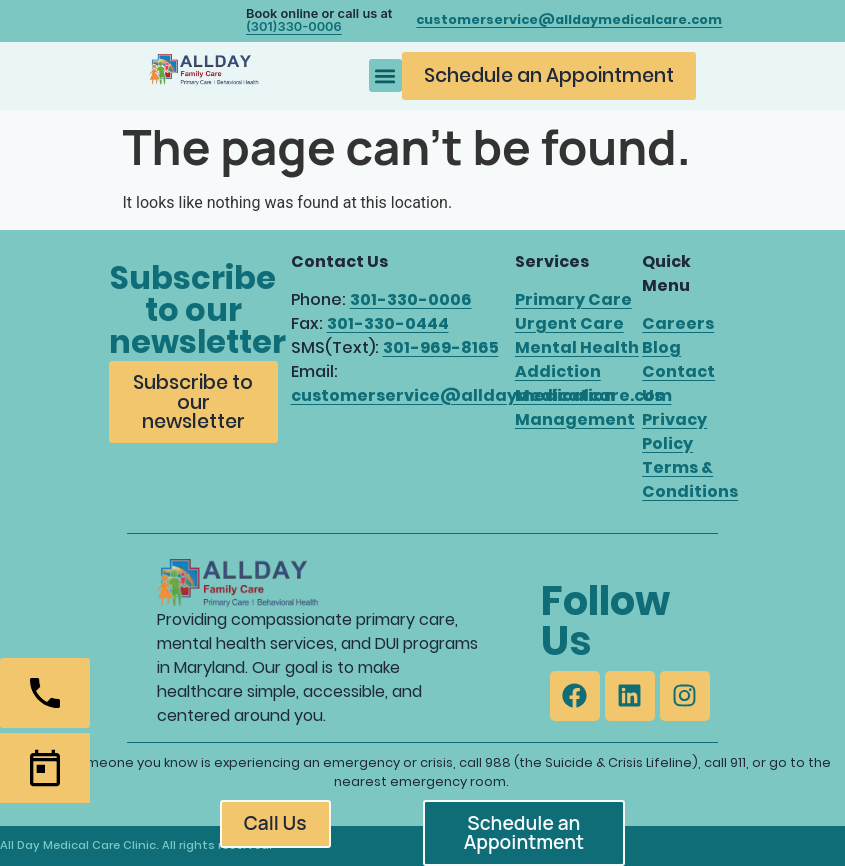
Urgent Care (569, 323)
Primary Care (573, 299)
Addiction (558, 371)
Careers (678, 323)
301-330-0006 (411, 299)
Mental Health (577, 347)
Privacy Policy (674, 431)
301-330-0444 (388, 323)
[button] (385, 75)
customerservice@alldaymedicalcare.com (481, 395)
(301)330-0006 (294, 26)
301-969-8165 (441, 347)
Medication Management (575, 407)
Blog (661, 347)
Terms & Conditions (690, 479)
